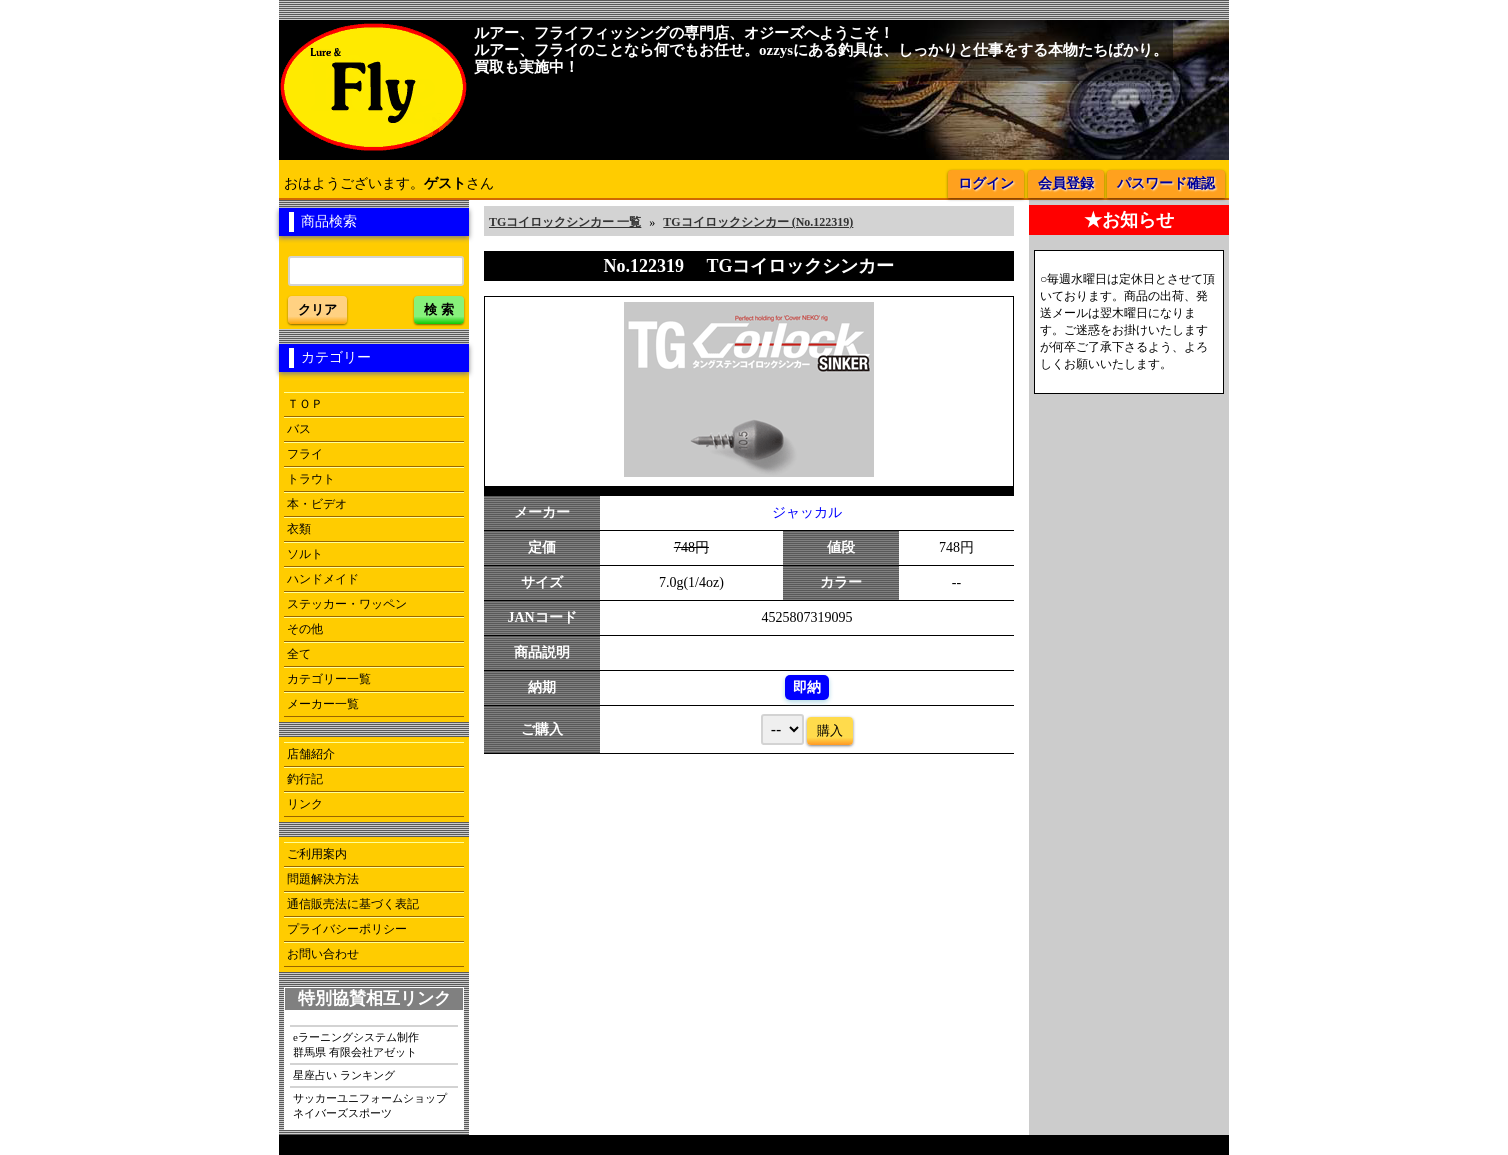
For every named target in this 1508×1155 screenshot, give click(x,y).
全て (299, 654)
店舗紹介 (311, 754)
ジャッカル (807, 512)
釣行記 (305, 779)
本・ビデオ (317, 504)
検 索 (439, 309)
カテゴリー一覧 (329, 679)
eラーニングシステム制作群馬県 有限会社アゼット (356, 1044)
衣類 (299, 529)
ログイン (986, 183)
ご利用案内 (317, 854)
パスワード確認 (1166, 183)
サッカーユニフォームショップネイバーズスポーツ (370, 1105)
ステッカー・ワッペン (347, 604)
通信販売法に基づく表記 (353, 904)
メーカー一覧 (323, 704)
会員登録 (1066, 183)
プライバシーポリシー (347, 929)
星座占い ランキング (344, 1075)
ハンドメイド (323, 579)
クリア (317, 309)
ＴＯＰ (305, 404)
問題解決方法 (323, 879)
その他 (305, 629)
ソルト (305, 554)
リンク (305, 804)
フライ (305, 454)
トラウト (311, 479)
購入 (830, 730)
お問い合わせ (323, 954)
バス (299, 429)
